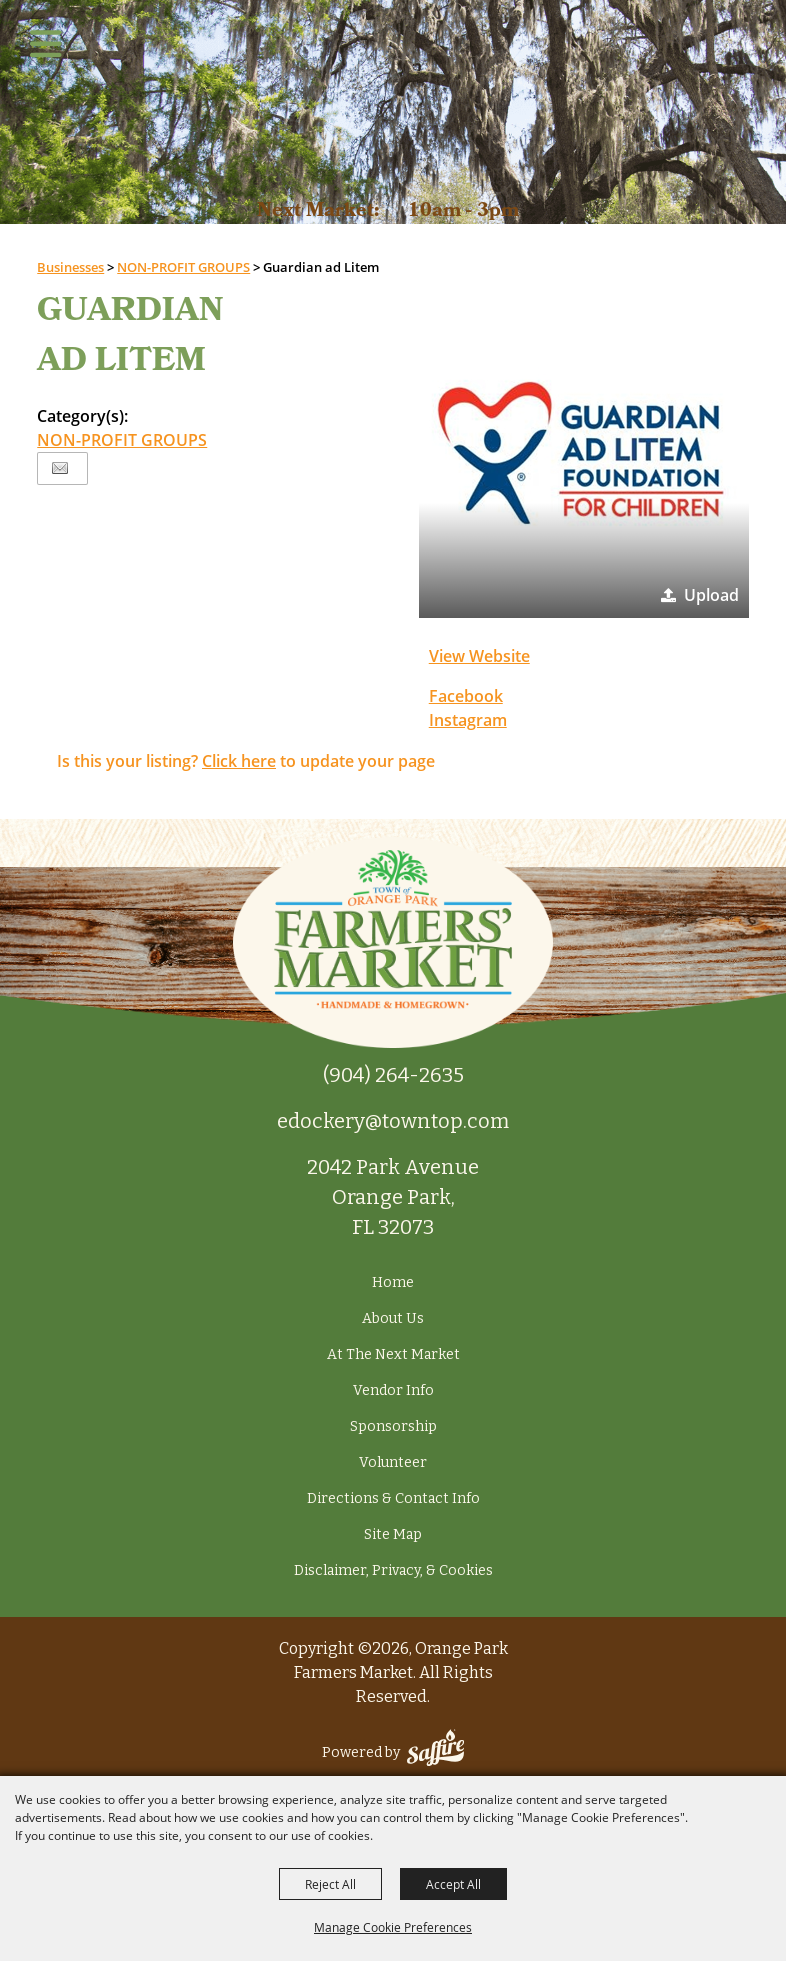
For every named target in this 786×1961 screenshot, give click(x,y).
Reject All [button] (330, 1884)
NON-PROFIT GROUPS (122, 440)
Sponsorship (393, 1426)
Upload (711, 595)
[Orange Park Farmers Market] (393, 91)
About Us (393, 1318)
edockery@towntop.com (393, 1121)
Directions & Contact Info (393, 1498)
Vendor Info (393, 1390)
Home (393, 1282)
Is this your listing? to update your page (246, 761)
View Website (479, 656)
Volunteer (393, 1462)
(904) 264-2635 (393, 1075)
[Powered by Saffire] (435, 1752)
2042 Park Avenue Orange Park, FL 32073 (393, 1197)
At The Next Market (393, 1354)
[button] (584, 453)
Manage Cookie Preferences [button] (393, 1927)
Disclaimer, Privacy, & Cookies (393, 1570)
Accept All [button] (453, 1884)
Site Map (393, 1534)
